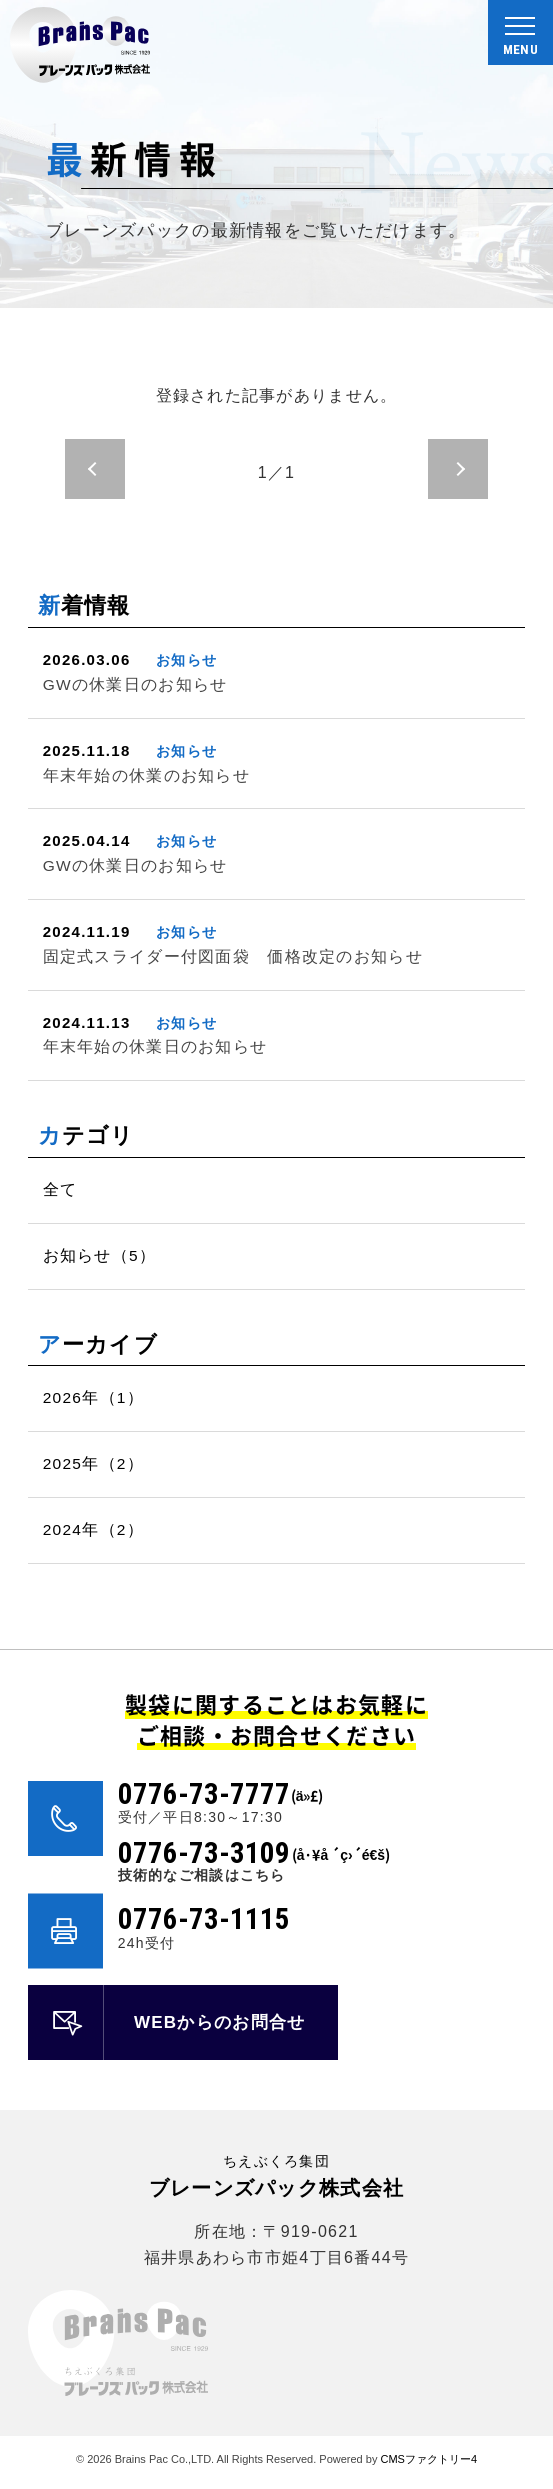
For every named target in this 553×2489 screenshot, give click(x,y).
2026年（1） (93, 1397)
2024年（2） (93, 1529)
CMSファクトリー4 (428, 2459)
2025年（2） (93, 1463)
